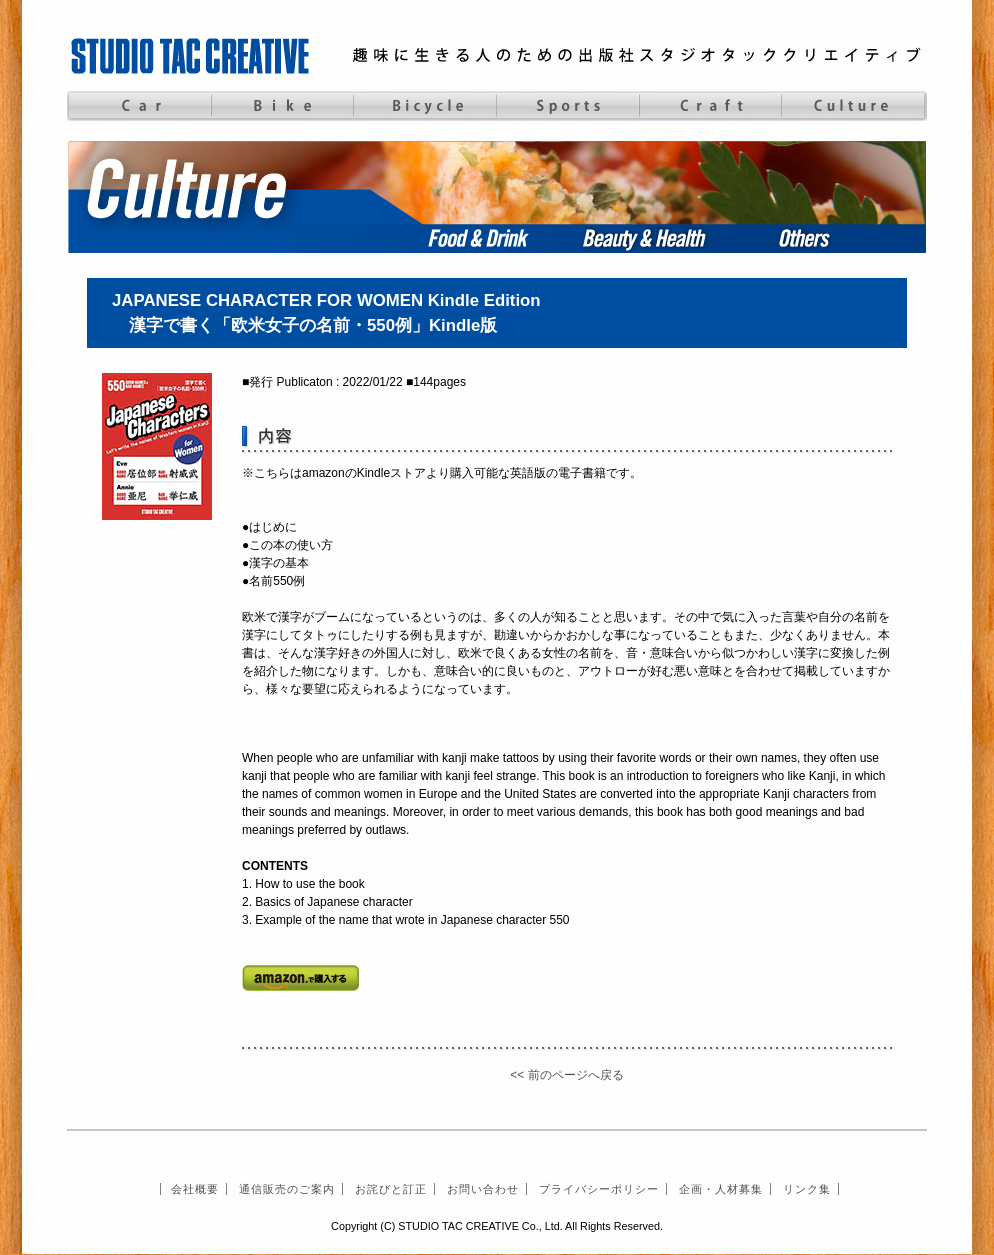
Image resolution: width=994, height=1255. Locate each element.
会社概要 (195, 1189)
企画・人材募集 (721, 1189)
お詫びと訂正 (391, 1189)
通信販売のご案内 (287, 1189)
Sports (567, 106)
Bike (281, 106)
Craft (710, 106)
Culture (853, 106)
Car (138, 106)
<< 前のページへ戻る (566, 1075)
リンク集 (807, 1189)
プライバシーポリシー (599, 1189)
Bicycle (424, 106)
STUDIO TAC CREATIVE (192, 55)
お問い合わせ (483, 1189)
